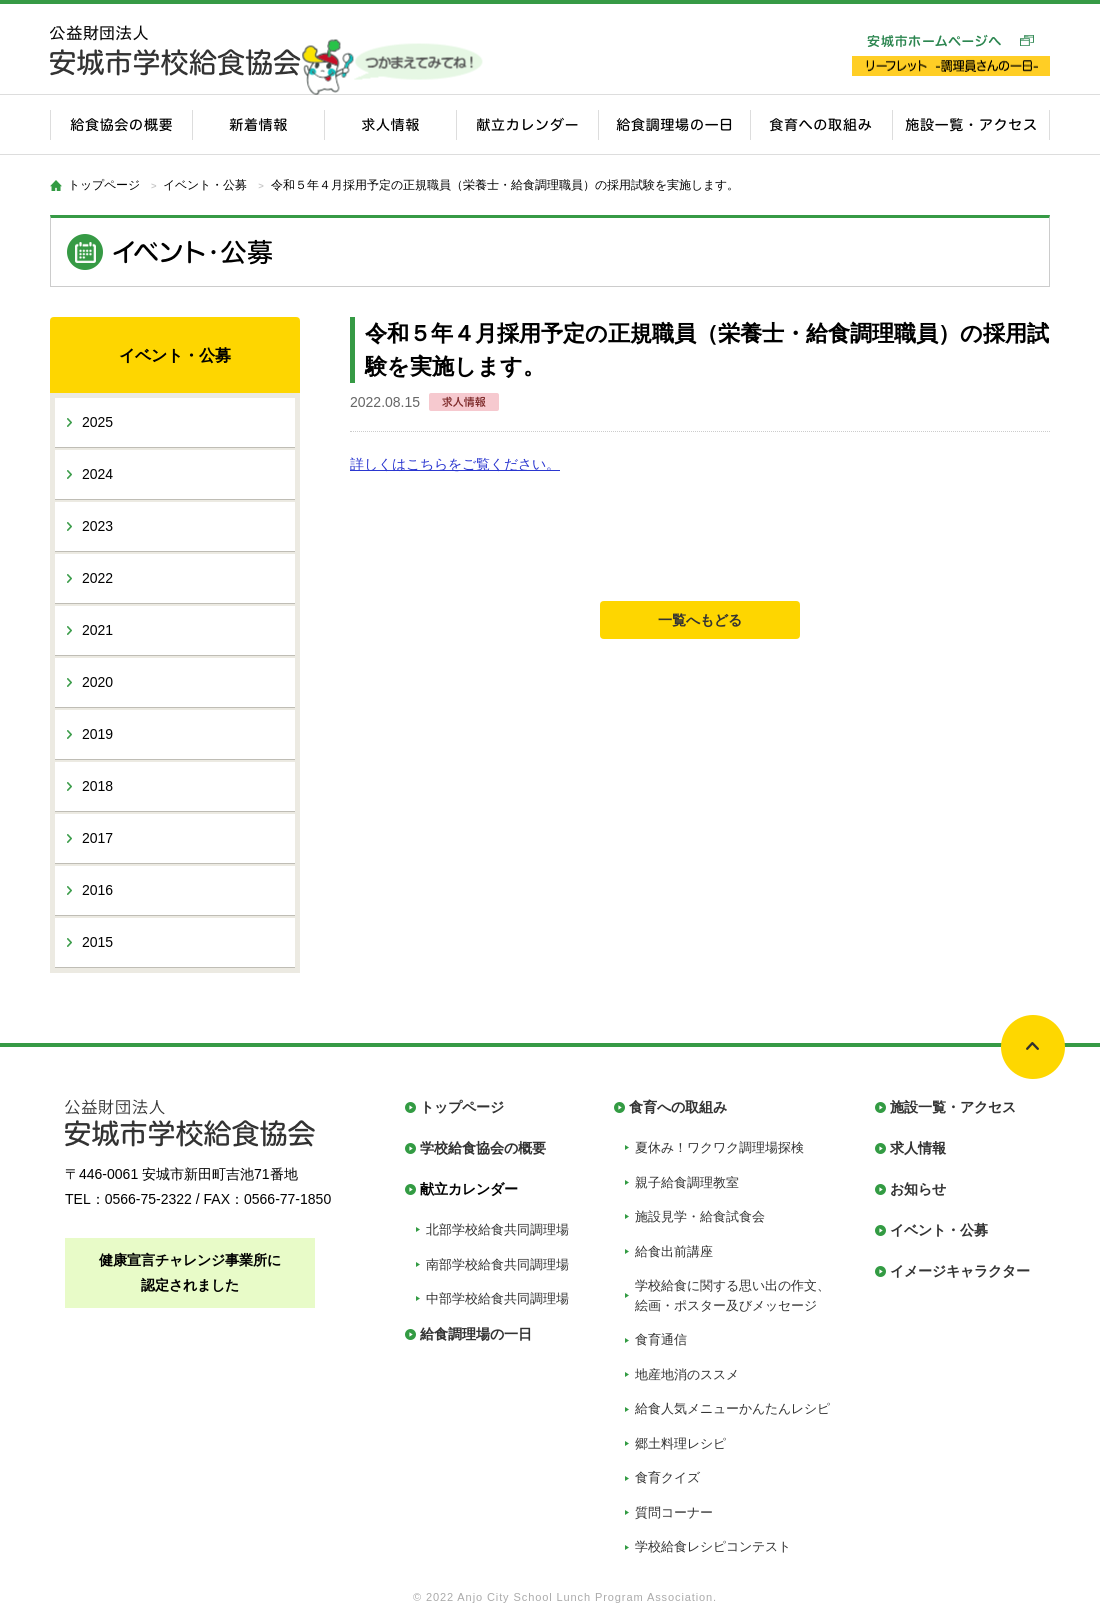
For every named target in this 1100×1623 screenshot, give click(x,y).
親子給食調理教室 (687, 1182)
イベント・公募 (939, 1230)
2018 (97, 786)
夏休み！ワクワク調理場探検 (719, 1147)
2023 (97, 526)
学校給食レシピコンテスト (713, 1546)
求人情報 (918, 1148)
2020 (97, 682)
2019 (97, 734)
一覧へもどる (700, 620)
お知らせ (918, 1189)
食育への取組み (678, 1107)
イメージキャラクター (960, 1271)
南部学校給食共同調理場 (497, 1264)
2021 (97, 630)
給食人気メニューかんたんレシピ (732, 1408)
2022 (97, 578)
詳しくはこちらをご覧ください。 (455, 464)
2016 (97, 890)
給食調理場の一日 (476, 1334)
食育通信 (661, 1339)
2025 (97, 422)
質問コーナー (674, 1512)
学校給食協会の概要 (483, 1148)
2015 (97, 942)
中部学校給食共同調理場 (497, 1298)
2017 (97, 838)
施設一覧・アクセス (953, 1107)
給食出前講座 (674, 1251)
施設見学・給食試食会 (700, 1216)
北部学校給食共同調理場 (497, 1229)
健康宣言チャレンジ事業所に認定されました (190, 1272)
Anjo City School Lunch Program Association (585, 1597)
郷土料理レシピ (680, 1443)
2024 (97, 474)
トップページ (104, 185)
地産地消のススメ (687, 1374)
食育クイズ (667, 1477)
